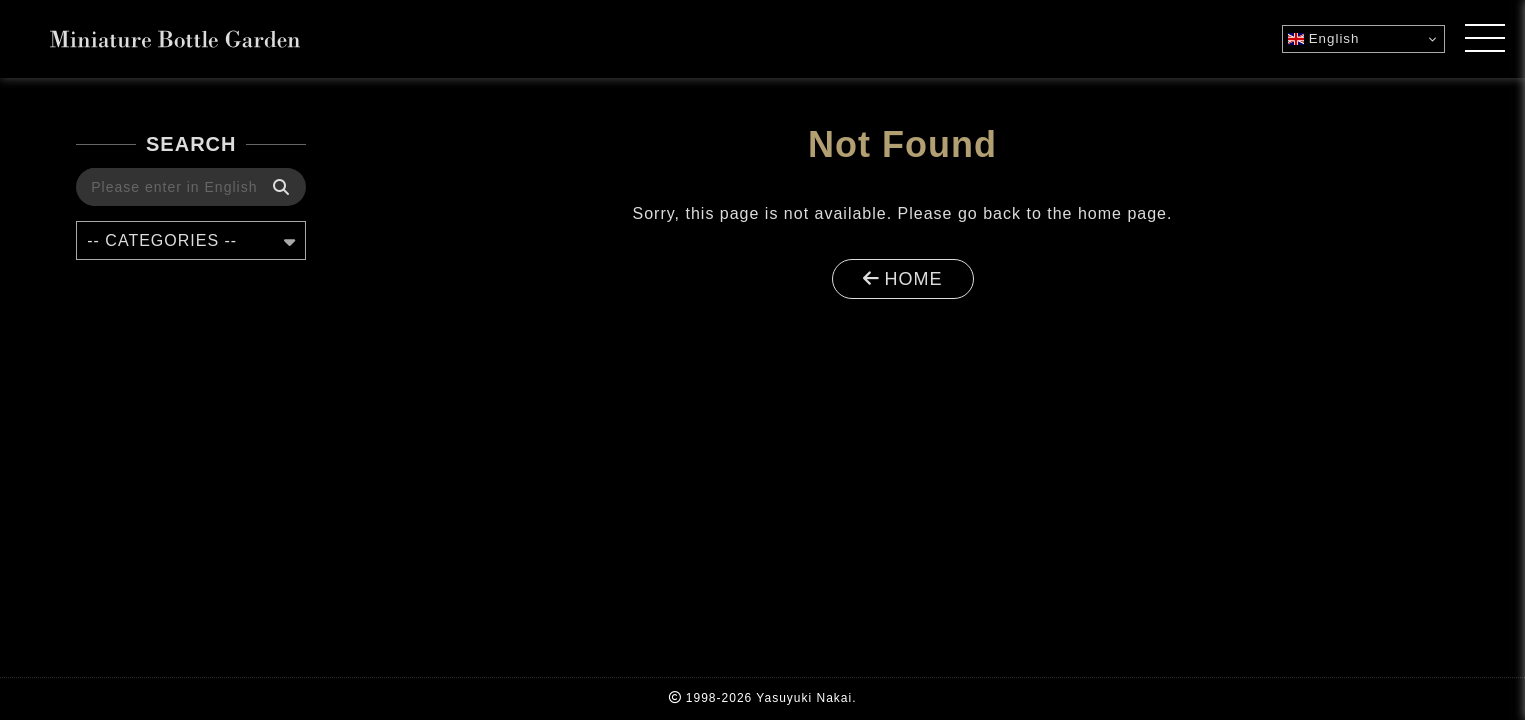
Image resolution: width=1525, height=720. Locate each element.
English (1323, 39)
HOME (903, 279)
